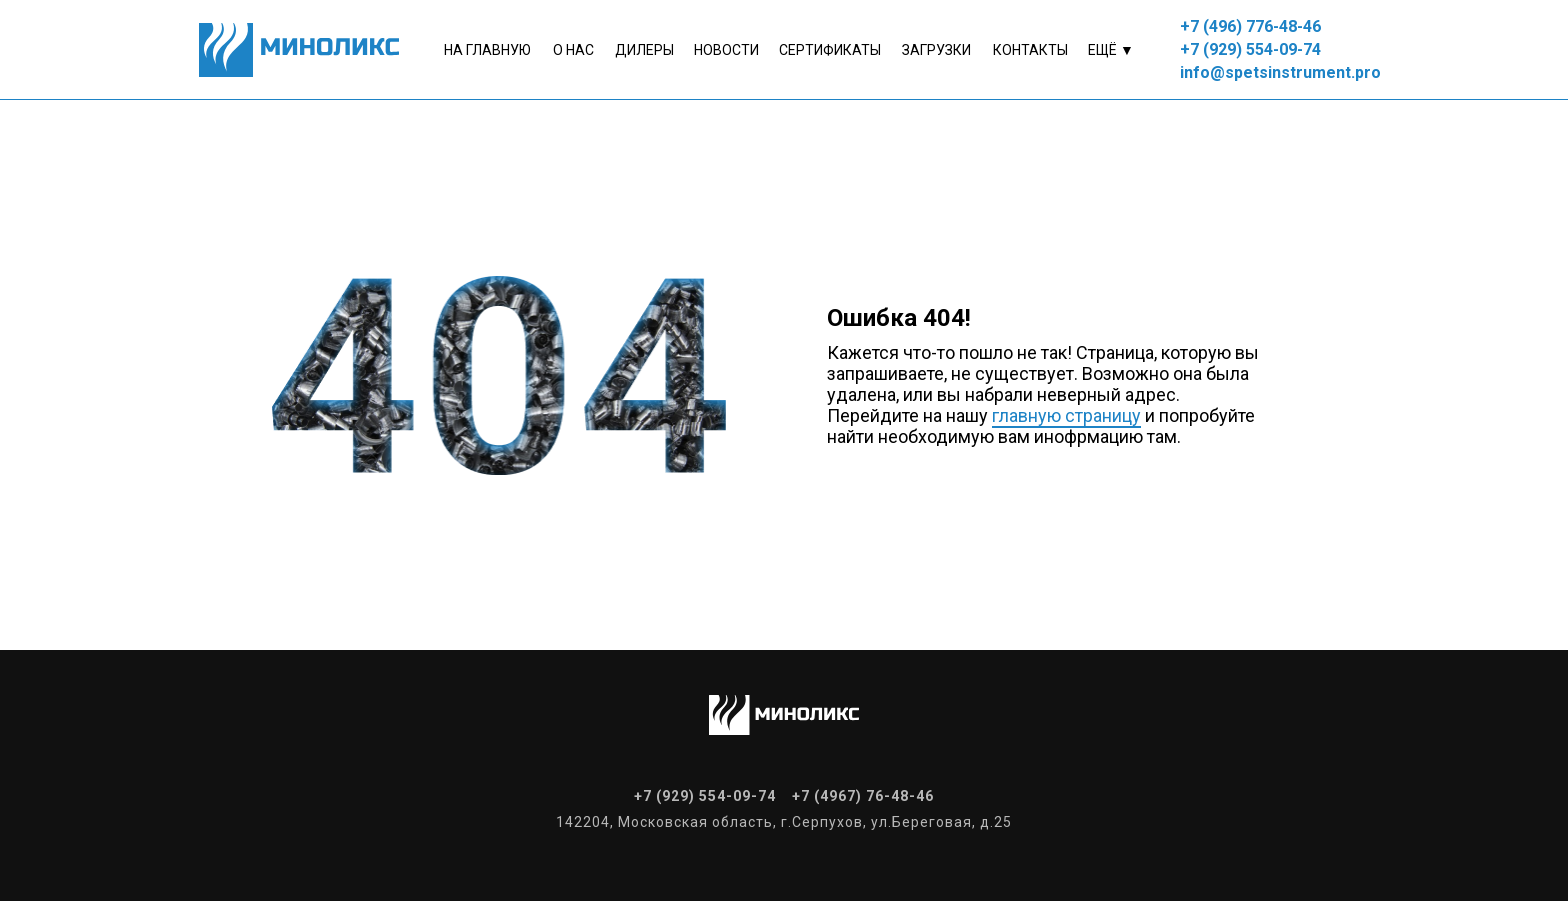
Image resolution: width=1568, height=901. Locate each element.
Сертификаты (830, 50)
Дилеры (644, 50)
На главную (487, 50)
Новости (726, 50)
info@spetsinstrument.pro (1280, 72)
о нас (573, 50)
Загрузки (936, 50)
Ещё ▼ (1111, 50)
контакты (1030, 50)
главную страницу (1066, 415)
